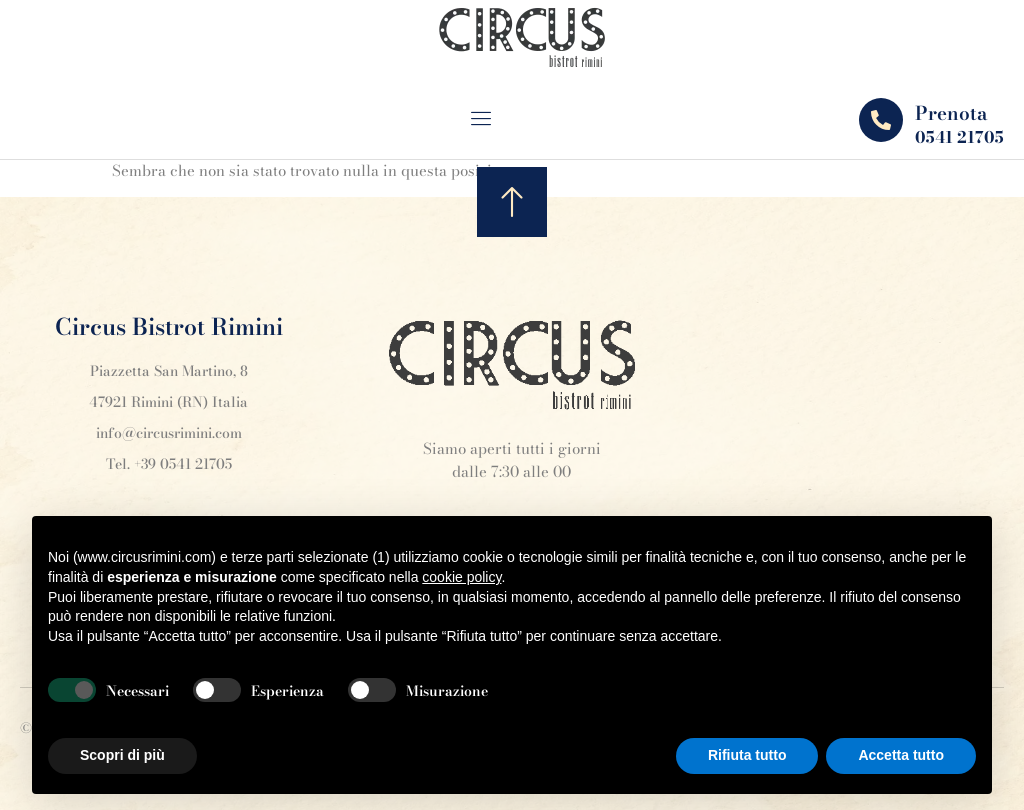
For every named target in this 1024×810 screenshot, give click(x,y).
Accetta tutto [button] (901, 755)
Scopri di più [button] (122, 755)
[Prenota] (881, 120)
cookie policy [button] (461, 577)
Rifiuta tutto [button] (747, 755)
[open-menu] (495, 120)
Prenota (951, 113)
